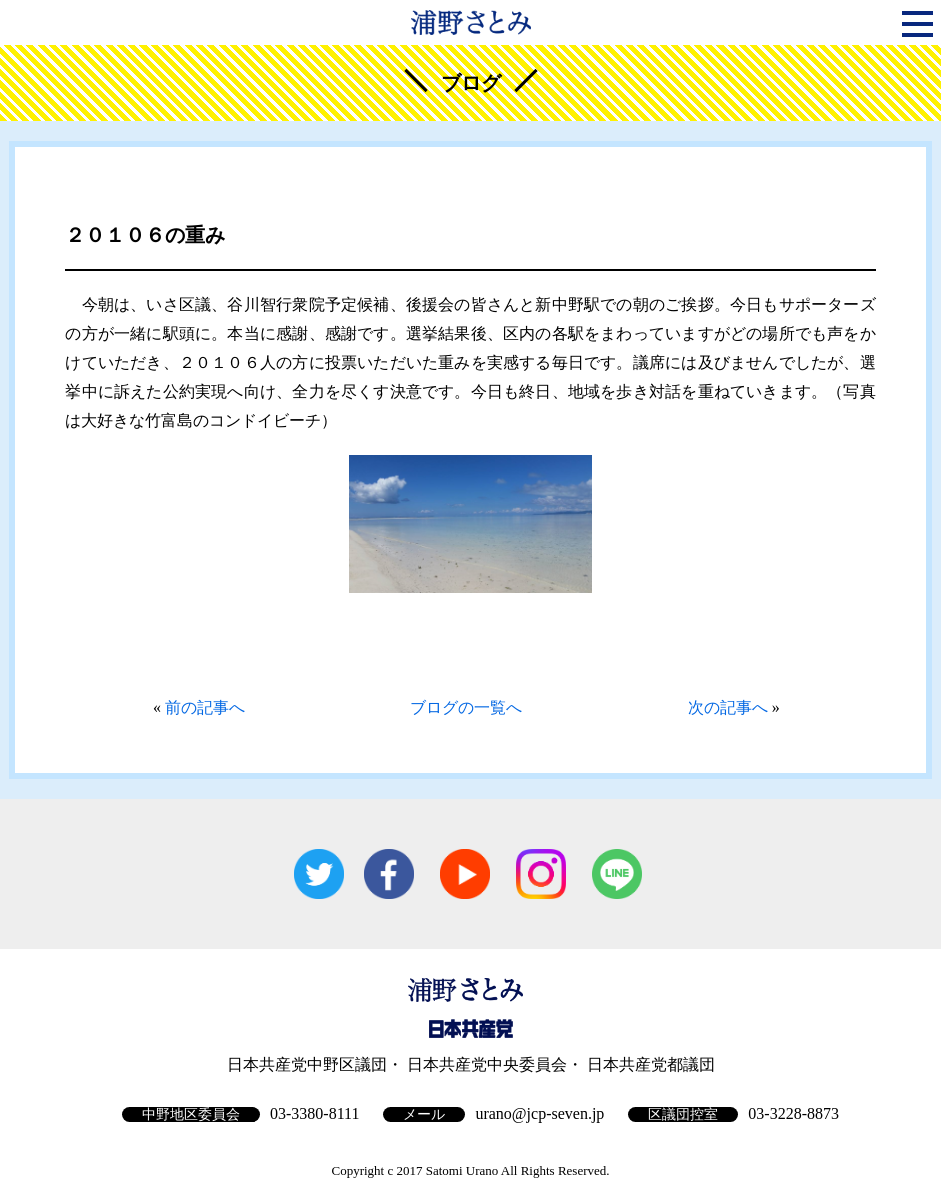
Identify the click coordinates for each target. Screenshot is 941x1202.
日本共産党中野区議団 (307, 1064)
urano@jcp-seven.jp (539, 1113)
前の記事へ (205, 707)
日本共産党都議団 (651, 1064)
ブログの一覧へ (466, 707)
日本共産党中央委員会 (487, 1064)
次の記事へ (728, 707)
